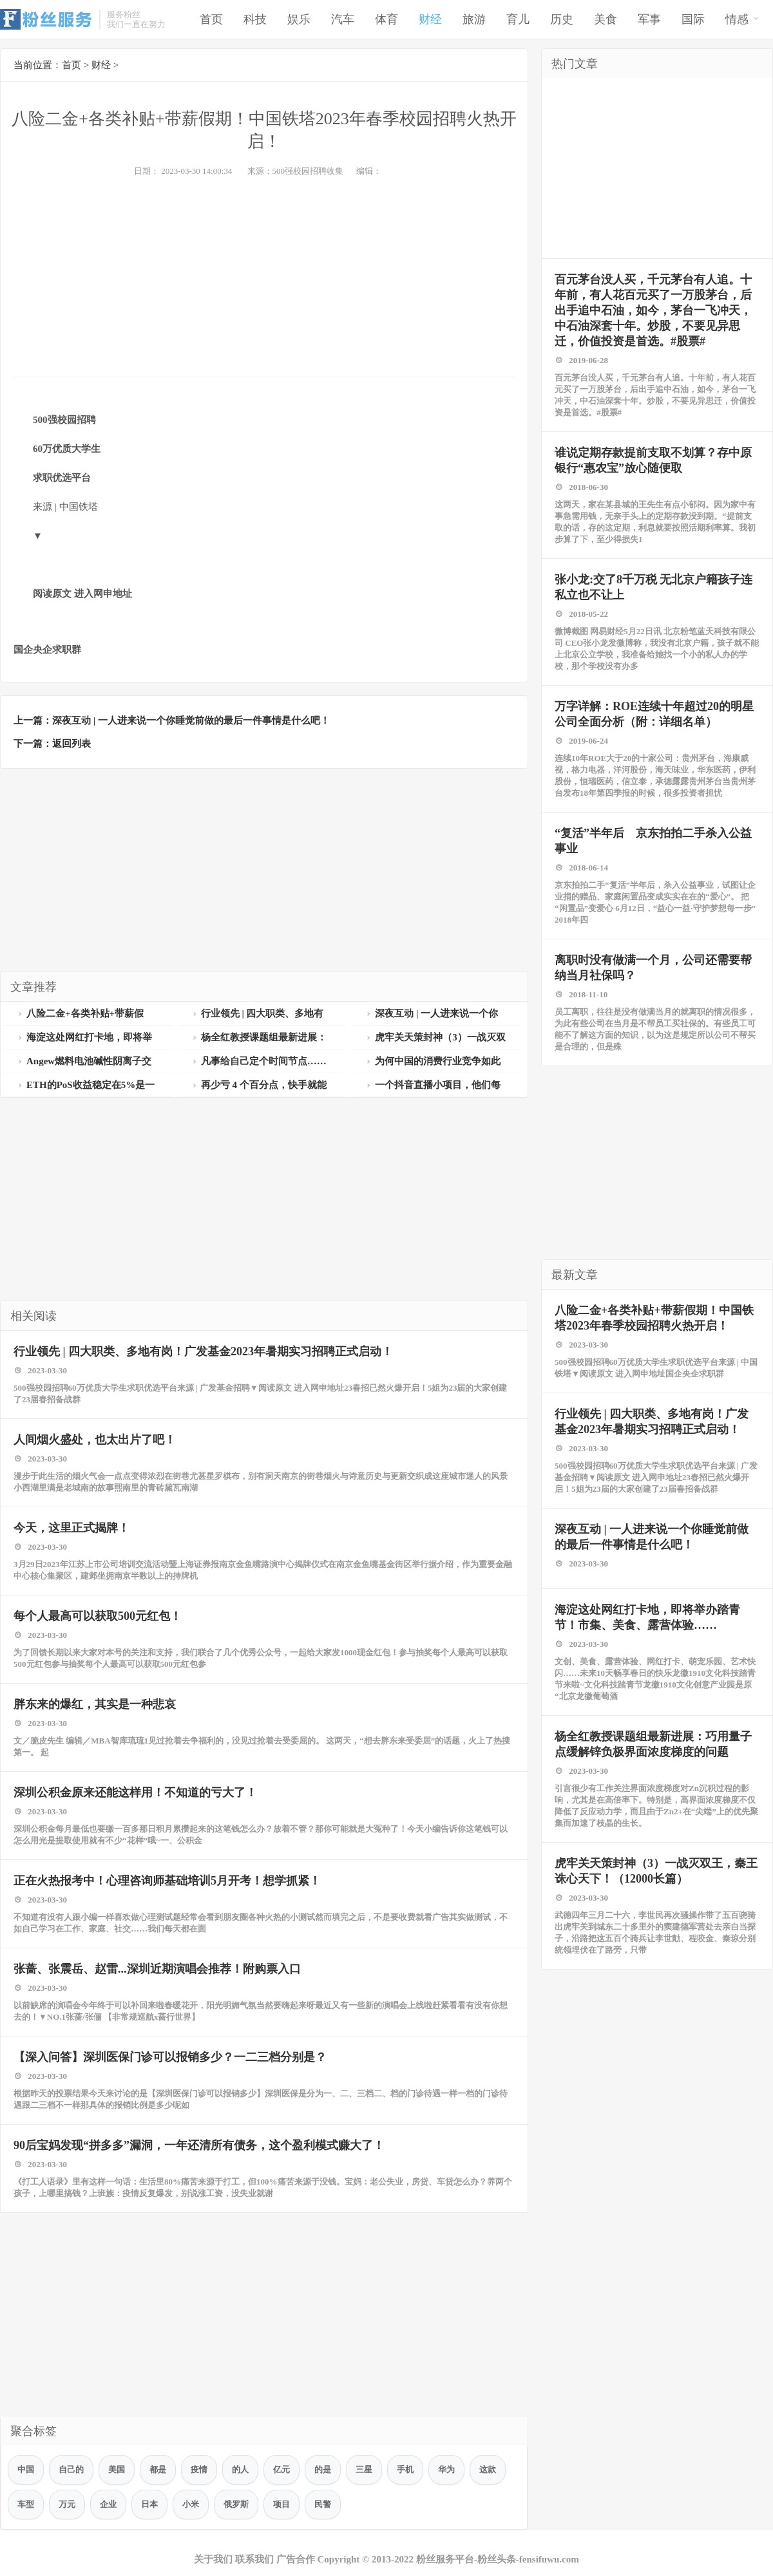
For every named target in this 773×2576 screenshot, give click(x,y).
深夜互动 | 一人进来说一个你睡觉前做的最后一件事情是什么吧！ (191, 720)
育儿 (518, 19)
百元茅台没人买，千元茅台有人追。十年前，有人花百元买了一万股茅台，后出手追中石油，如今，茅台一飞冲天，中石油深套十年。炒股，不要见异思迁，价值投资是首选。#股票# (653, 310)
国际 (693, 19)
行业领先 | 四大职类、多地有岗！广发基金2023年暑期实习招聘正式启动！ (203, 1351)
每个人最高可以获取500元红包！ (98, 1616)
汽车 (342, 19)
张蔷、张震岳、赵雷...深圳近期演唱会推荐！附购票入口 (157, 1968)
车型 (25, 2504)
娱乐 (298, 19)
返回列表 (71, 743)
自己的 (71, 2469)
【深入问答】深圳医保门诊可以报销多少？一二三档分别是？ (170, 2057)
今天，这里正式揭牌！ (71, 1527)
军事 (649, 19)
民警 (322, 2504)
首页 (211, 19)
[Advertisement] (264, 273)
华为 (446, 2469)
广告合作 (295, 2559)
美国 (116, 2469)
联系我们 (254, 2559)
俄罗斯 (236, 2504)
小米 (190, 2504)
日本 (149, 2504)
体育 (386, 19)
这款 (487, 2469)
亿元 (281, 2469)
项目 (281, 2504)
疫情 (199, 2469)
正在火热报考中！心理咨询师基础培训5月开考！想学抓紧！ (167, 1880)
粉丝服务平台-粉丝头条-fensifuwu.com (497, 2559)
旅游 (474, 19)
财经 (430, 19)
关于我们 (213, 2559)
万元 (67, 2504)
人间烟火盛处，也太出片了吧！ (95, 1439)
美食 (605, 19)
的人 (240, 2469)
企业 (108, 2504)
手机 (405, 2469)
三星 (364, 2469)
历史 (561, 19)
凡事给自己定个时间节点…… (259, 1061)
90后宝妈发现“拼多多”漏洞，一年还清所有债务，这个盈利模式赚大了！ (199, 2145)
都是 (157, 2469)
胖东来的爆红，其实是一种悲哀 (95, 1704)
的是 (322, 2469)
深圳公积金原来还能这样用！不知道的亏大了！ (135, 1792)
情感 (742, 18)
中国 (25, 2469)
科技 (255, 19)
